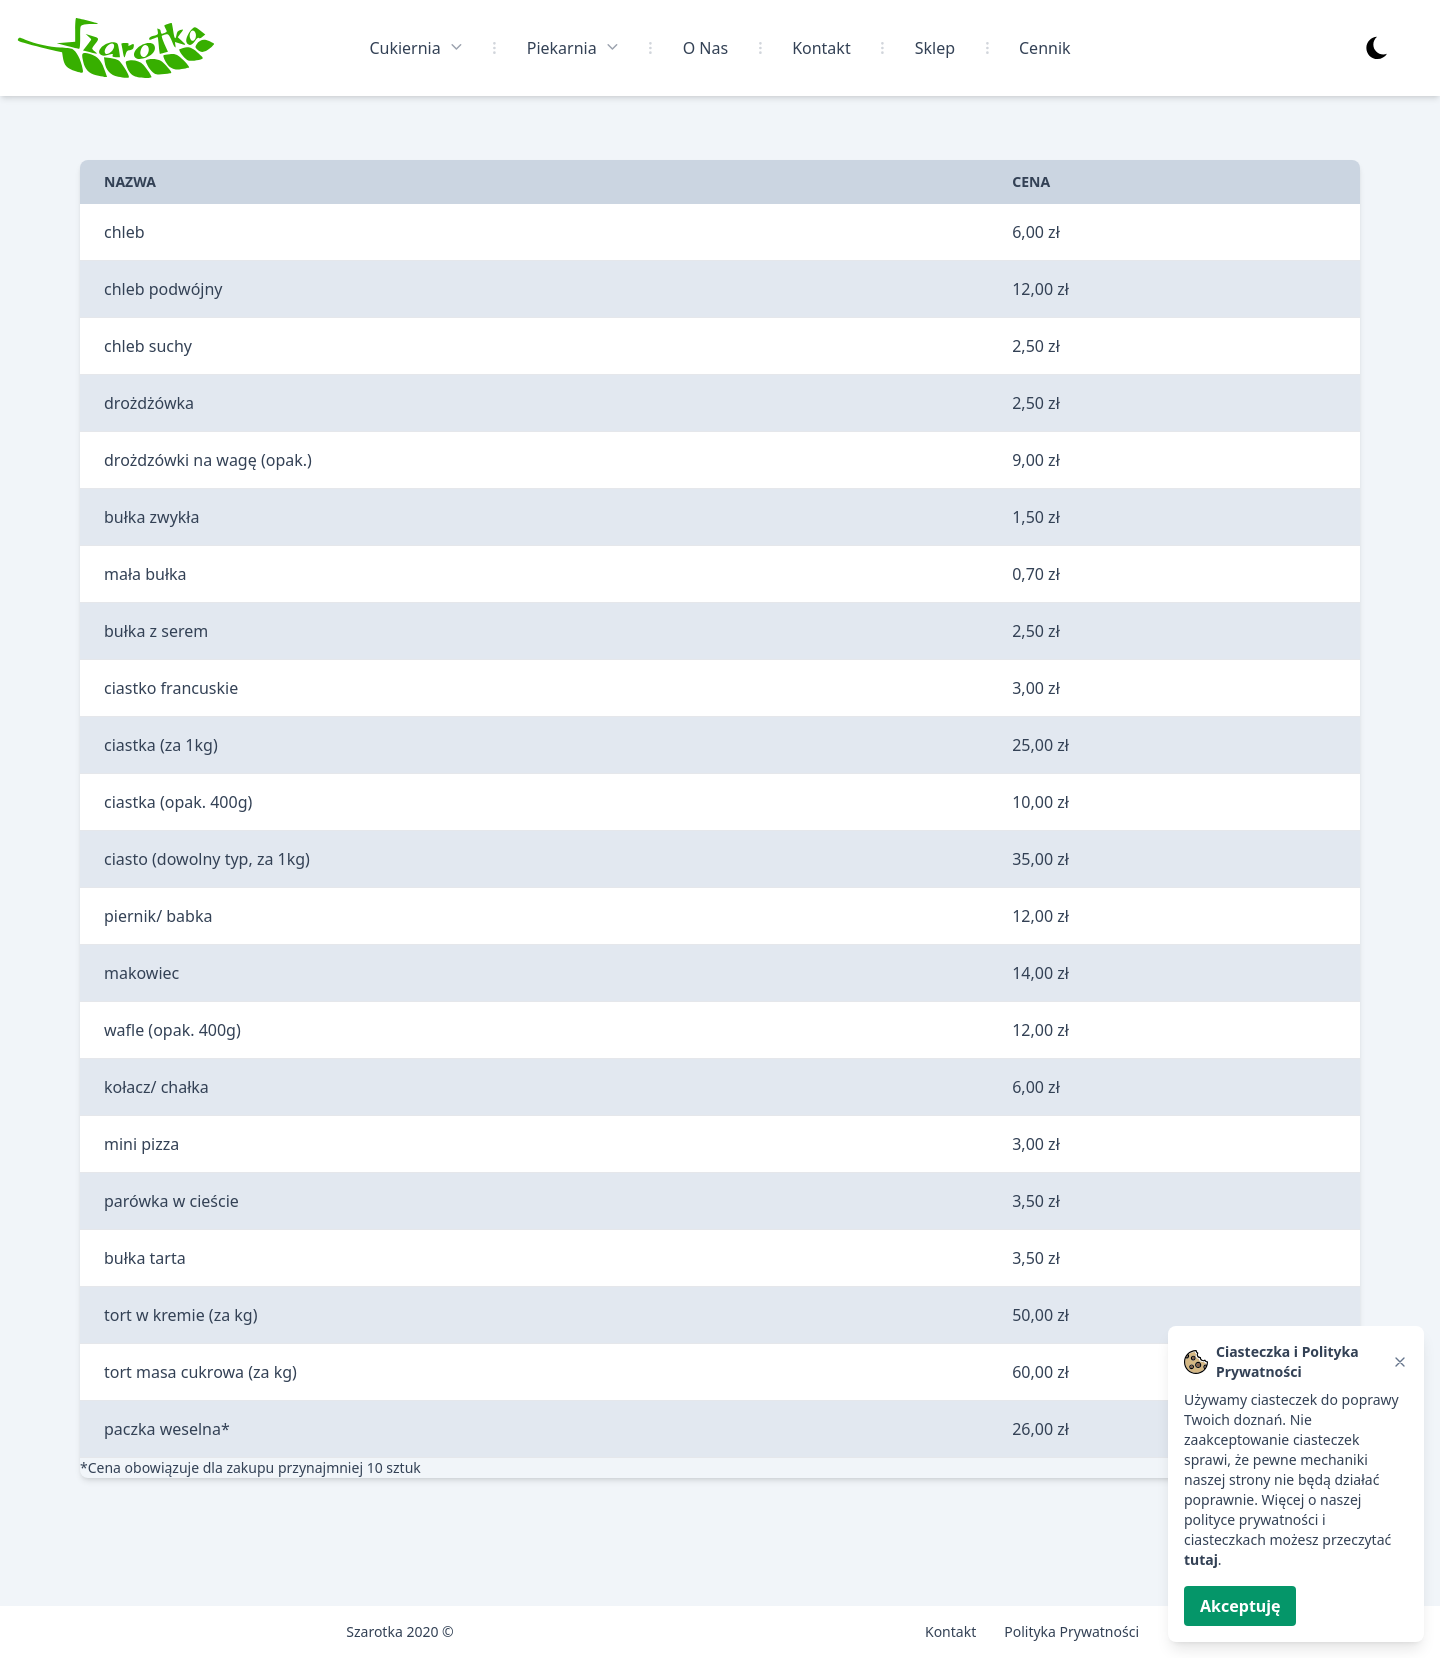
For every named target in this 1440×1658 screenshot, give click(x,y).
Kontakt (821, 48)
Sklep (935, 48)
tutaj (1201, 1559)
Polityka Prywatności (1071, 1631)
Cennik (1045, 48)
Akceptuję (1240, 1606)
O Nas (705, 48)
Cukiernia (415, 47)
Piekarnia (573, 47)
